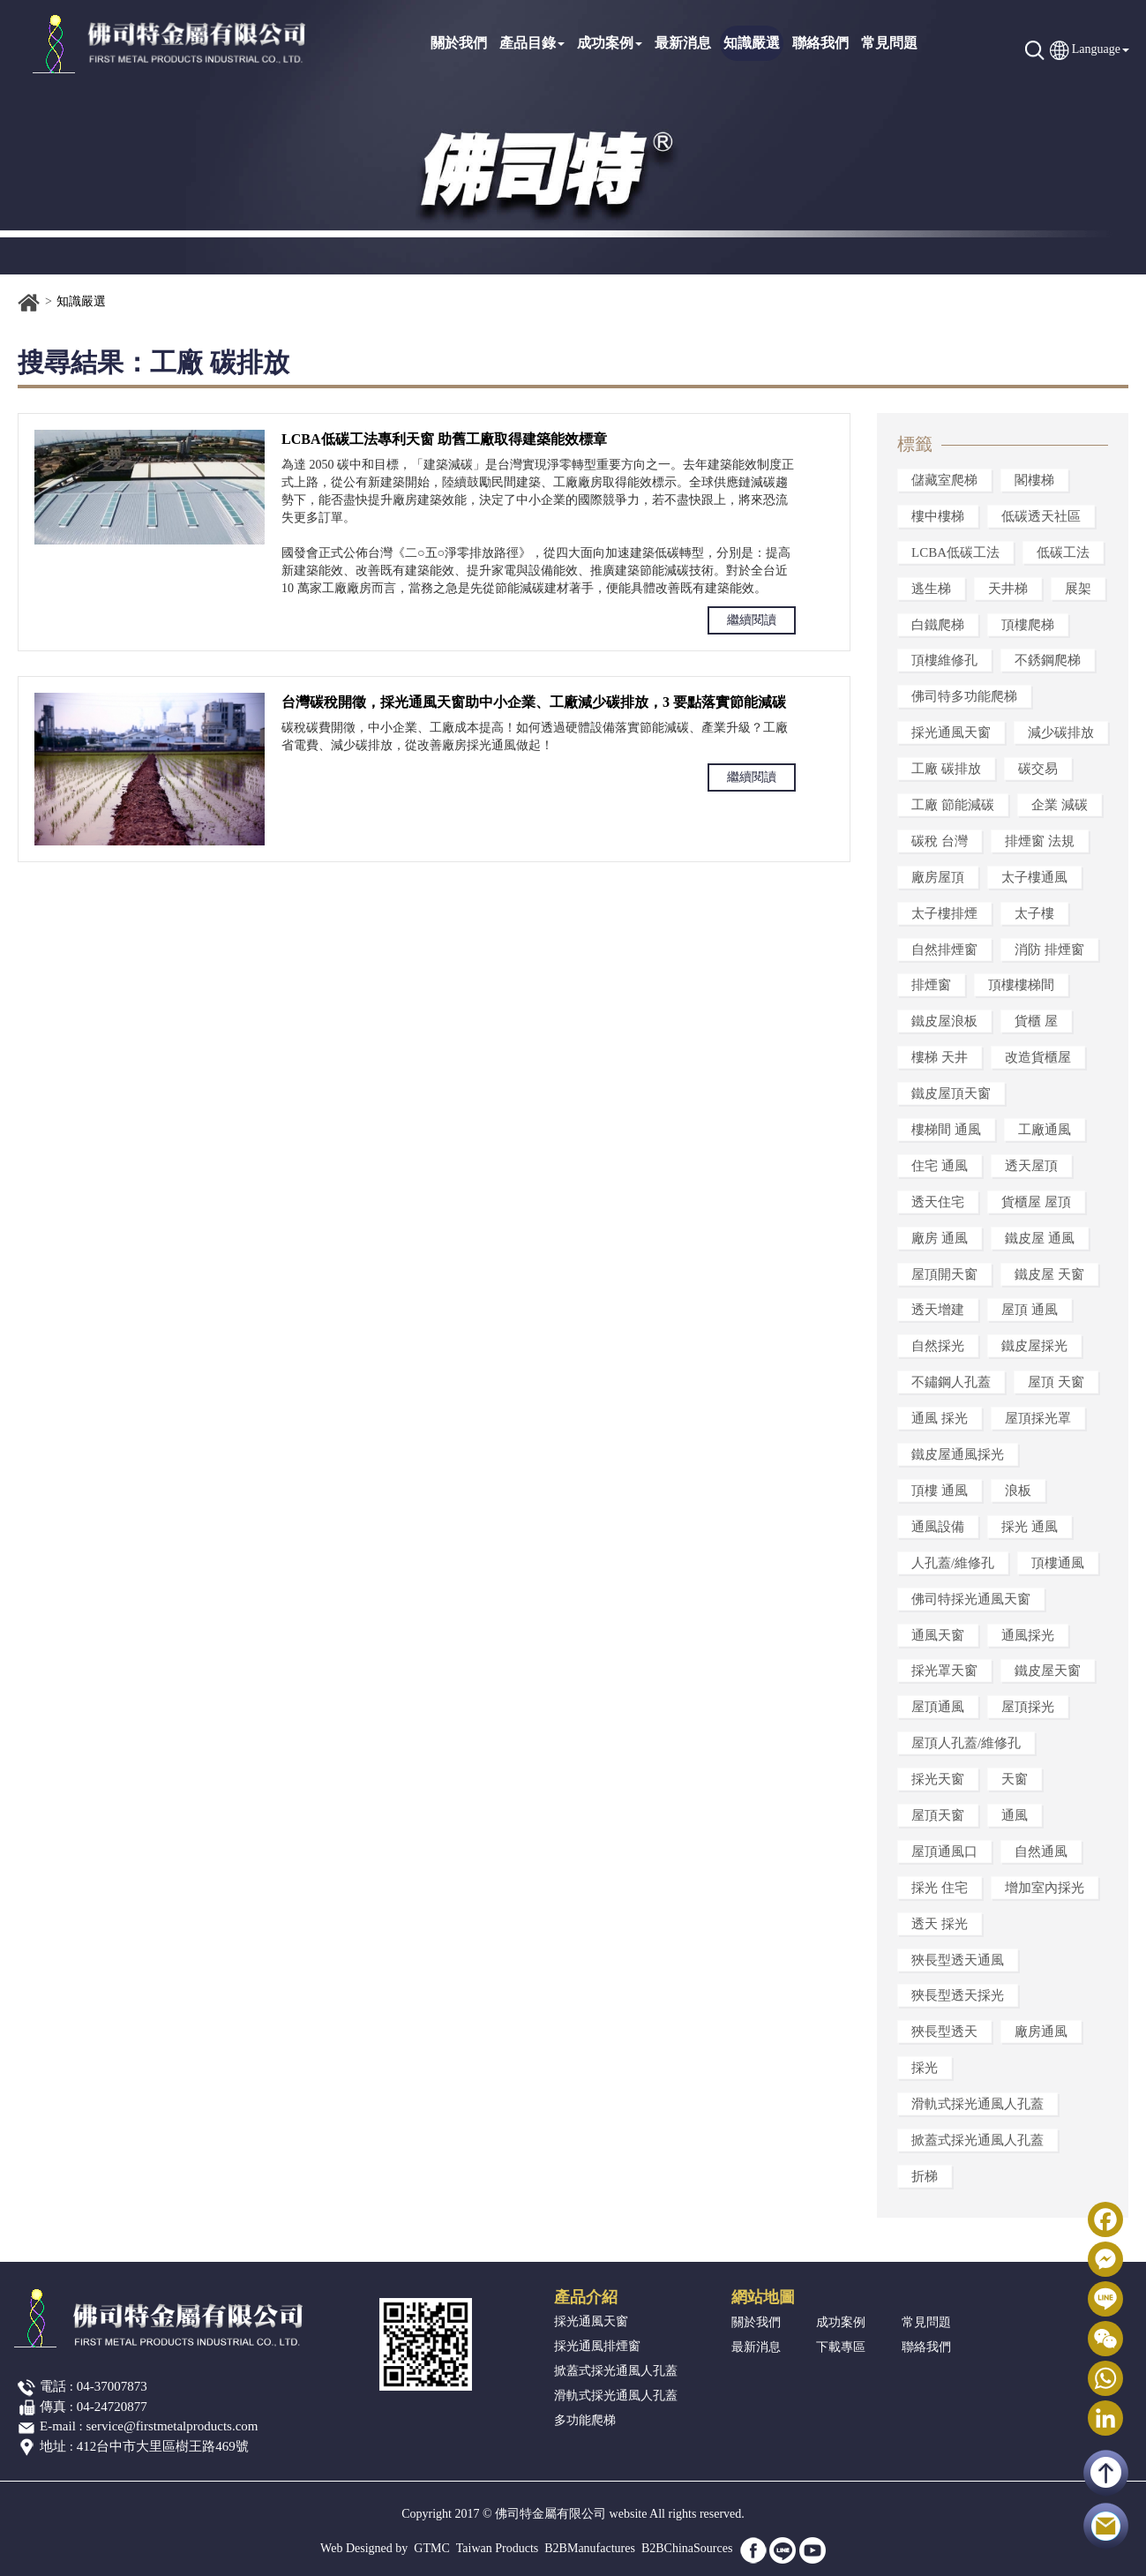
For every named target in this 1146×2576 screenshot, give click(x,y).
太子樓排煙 (944, 913)
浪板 (1018, 1490)
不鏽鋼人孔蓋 (951, 1382)
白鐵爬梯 (937, 625)
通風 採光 (939, 1418)
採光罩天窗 (944, 1671)
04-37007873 (112, 2386)
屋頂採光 (1027, 1707)
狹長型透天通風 (957, 1960)
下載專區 (840, 2347)
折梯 (924, 2176)
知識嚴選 (751, 42)
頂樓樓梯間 (1021, 985)
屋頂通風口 (944, 1851)
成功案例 (609, 42)
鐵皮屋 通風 (1040, 1238)
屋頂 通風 (1029, 1310)
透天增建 (937, 1310)
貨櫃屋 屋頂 (1036, 1202)
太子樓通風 (1034, 877)
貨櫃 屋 (1036, 1021)
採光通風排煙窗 (597, 2346)
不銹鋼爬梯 (1048, 660)
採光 (924, 2068)
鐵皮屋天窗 (1048, 1671)
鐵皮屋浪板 (944, 1021)
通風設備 (937, 1527)
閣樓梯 (1034, 480)
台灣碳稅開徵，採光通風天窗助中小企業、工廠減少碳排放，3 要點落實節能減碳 (533, 702)
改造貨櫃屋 (1038, 1057)
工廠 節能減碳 (952, 805)
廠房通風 (1041, 2031)
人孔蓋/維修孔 (952, 1563)
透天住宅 (937, 1202)
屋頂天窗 (937, 1815)
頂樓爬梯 (1027, 625)
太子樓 (1034, 913)
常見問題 (889, 42)
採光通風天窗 (951, 732)
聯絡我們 (820, 42)
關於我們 (459, 42)
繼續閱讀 (751, 620)
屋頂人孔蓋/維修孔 (966, 1743)
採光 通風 (1029, 1527)
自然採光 (937, 1346)
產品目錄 (532, 42)
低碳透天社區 (1041, 516)
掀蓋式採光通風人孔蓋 (977, 2140)
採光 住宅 (939, 1888)
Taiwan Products (497, 2548)
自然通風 (1041, 1851)
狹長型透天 (944, 2031)
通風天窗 (937, 1635)
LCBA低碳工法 (955, 552)
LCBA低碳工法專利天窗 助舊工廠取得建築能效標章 (443, 439)
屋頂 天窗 (1056, 1382)
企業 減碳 (1059, 805)
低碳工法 (1063, 552)
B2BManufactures (589, 2548)
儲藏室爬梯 (944, 480)
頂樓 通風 (939, 1490)
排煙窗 (931, 985)
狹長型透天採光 (957, 1995)
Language (1096, 49)
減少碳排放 (1061, 732)
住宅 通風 (939, 1166)
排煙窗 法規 (1040, 841)
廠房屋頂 (937, 877)
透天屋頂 (1031, 1166)
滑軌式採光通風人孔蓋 (977, 2104)
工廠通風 (1044, 1130)
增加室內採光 (1044, 1888)
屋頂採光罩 (1038, 1418)
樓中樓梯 (937, 516)
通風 (1014, 1815)
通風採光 (1027, 1635)
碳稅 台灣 (939, 841)
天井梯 (1008, 589)
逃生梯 (931, 589)
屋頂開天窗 (944, 1274)
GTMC (431, 2548)
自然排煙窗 (944, 950)
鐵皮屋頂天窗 (951, 1093)
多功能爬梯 (585, 2420)
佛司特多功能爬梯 (964, 696)
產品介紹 (586, 2297)
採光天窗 (937, 1779)
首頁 (29, 303)
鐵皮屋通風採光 (957, 1454)
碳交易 (1038, 769)
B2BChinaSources (686, 2548)
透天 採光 (939, 1924)
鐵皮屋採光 (1034, 1346)
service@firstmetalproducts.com (172, 2426)
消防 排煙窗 (1049, 950)
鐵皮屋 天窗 (1049, 1274)
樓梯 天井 (939, 1057)
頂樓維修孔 (944, 660)
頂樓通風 (1057, 1563)
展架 (1078, 589)
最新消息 (683, 42)
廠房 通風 (939, 1238)
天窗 (1014, 1779)
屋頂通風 (937, 1707)
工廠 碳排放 (946, 769)
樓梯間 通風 (946, 1130)
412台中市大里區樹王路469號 (163, 2446)
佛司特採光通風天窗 (970, 1599)
